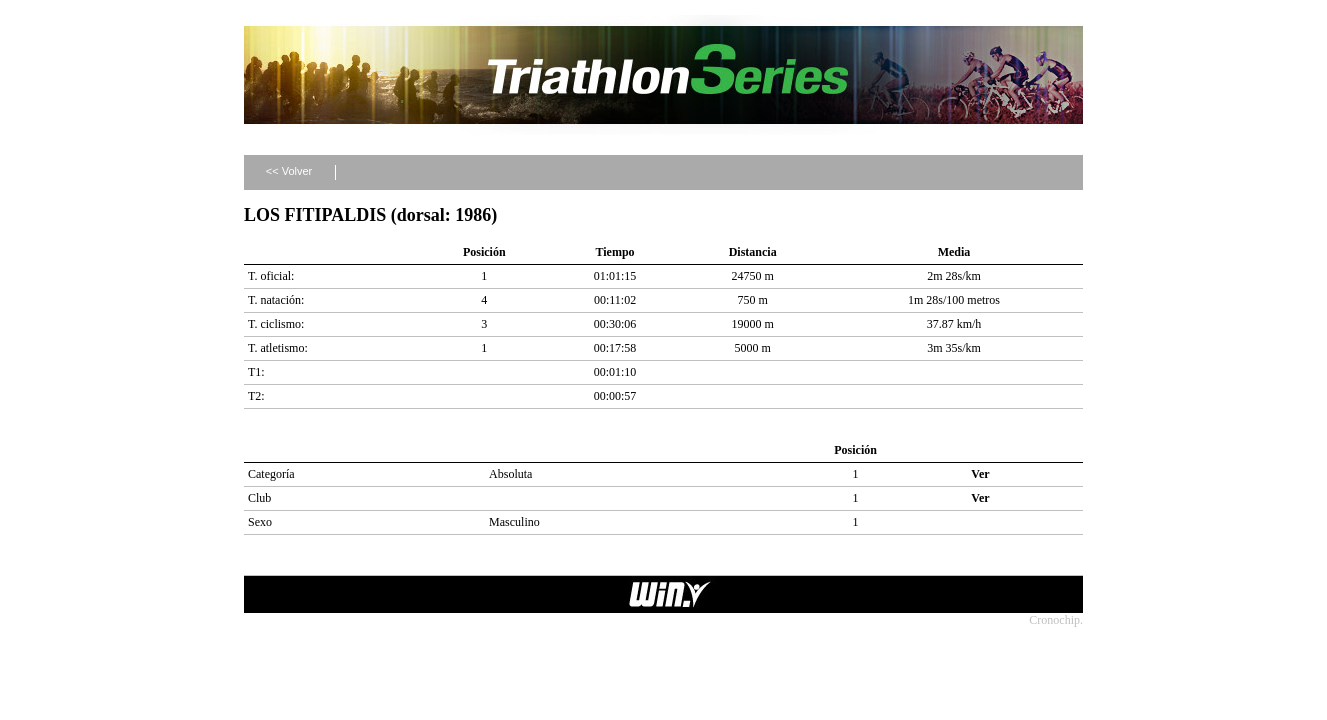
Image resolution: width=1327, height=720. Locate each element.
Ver (980, 474)
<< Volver (289, 171)
